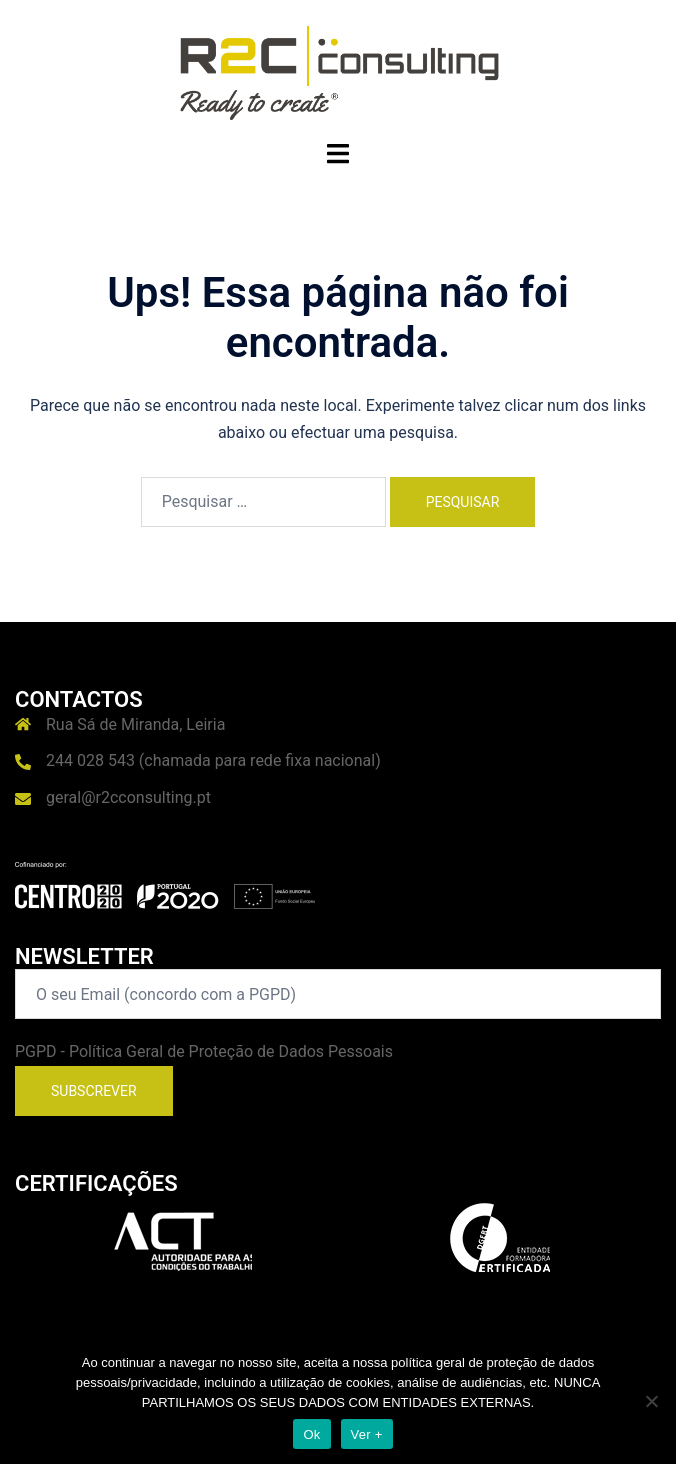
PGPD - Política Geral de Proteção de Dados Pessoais (204, 1051)
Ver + (367, 1434)
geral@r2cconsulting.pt (128, 797)
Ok (311, 1434)
